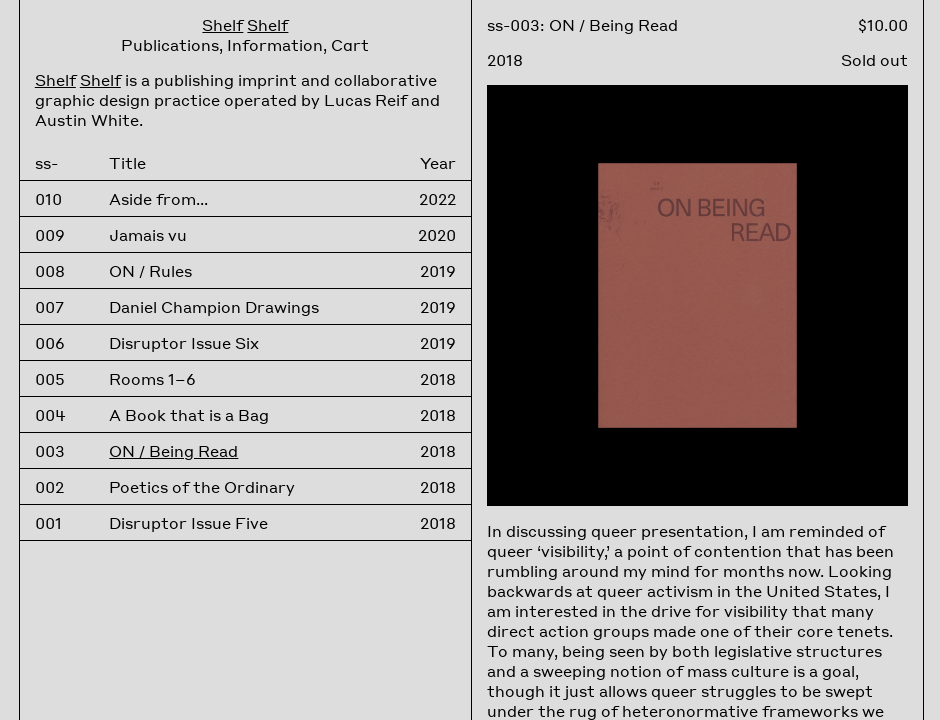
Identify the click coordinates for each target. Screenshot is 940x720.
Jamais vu (148, 235)
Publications (170, 45)
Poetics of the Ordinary (202, 487)
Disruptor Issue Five (188, 523)
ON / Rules (150, 271)
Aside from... (158, 199)
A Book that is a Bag (189, 415)
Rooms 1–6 (152, 379)
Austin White (87, 120)
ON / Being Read (173, 451)
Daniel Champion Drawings (214, 307)
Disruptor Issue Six (184, 343)
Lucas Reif (365, 100)
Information (275, 45)
